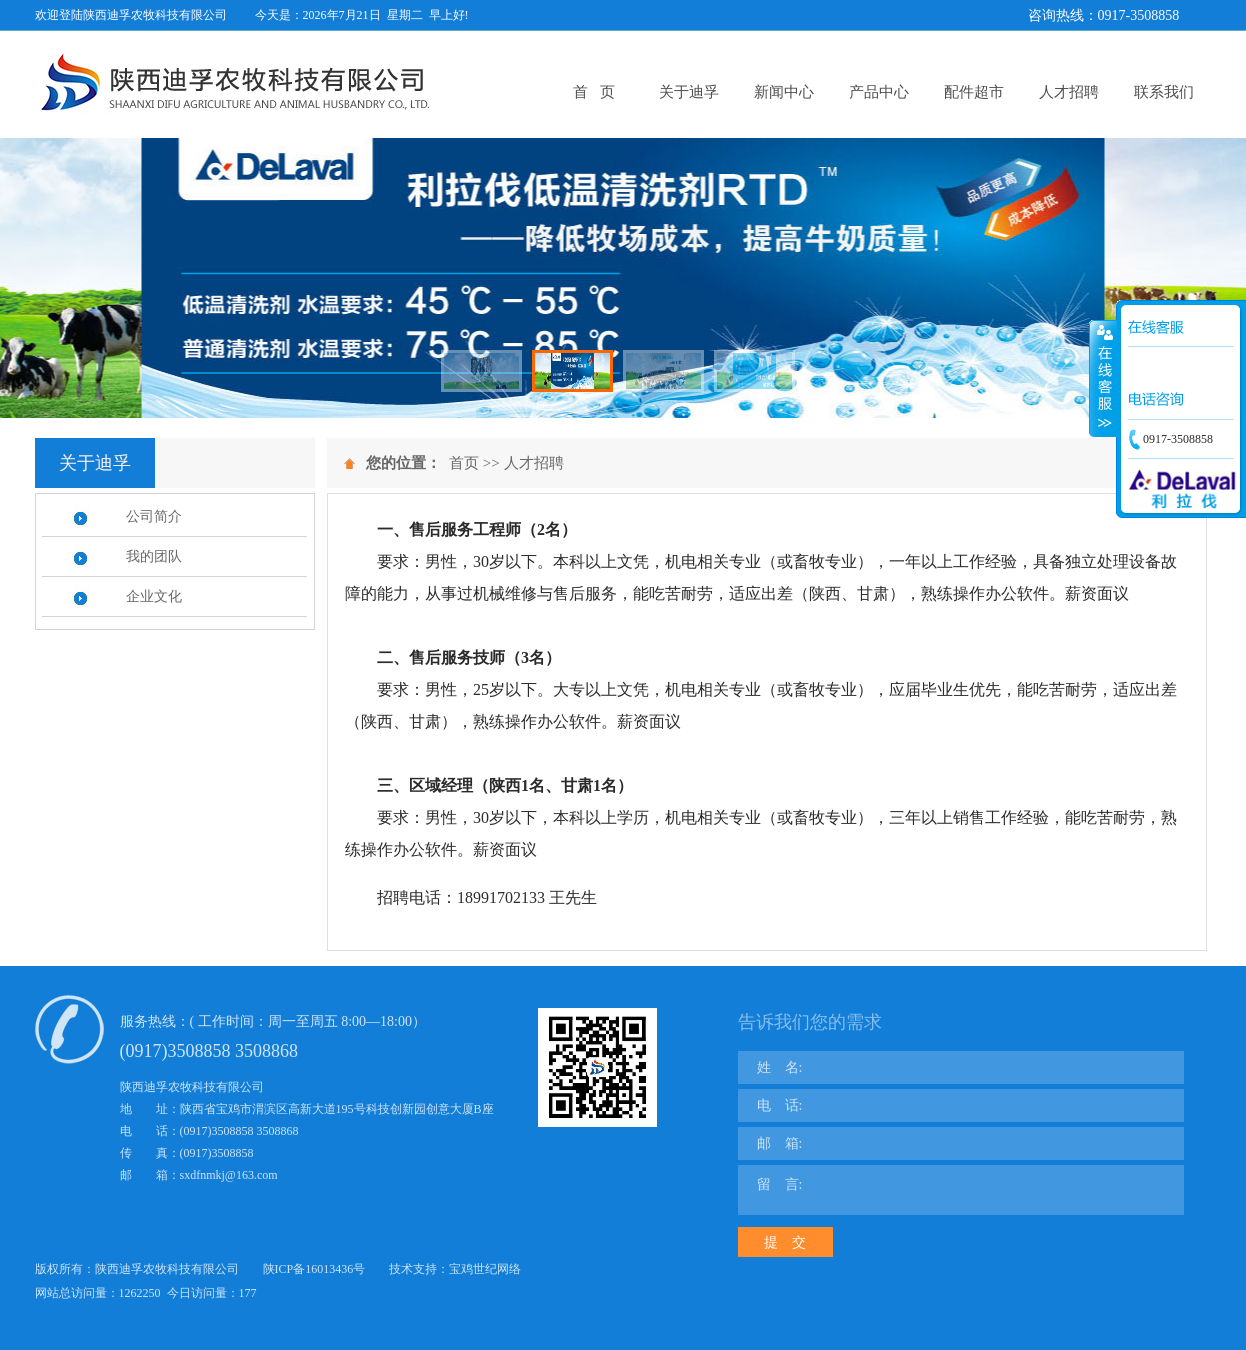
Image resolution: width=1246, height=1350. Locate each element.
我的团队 (154, 556)
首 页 (593, 92)
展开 (1103, 379)
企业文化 (154, 596)
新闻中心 (784, 92)
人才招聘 (1069, 92)
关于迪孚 (689, 92)
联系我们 (1164, 92)
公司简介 (154, 516)
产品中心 (879, 92)
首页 (464, 463)
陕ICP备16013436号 (314, 1269)
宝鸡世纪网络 (485, 1269)
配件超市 (974, 92)
